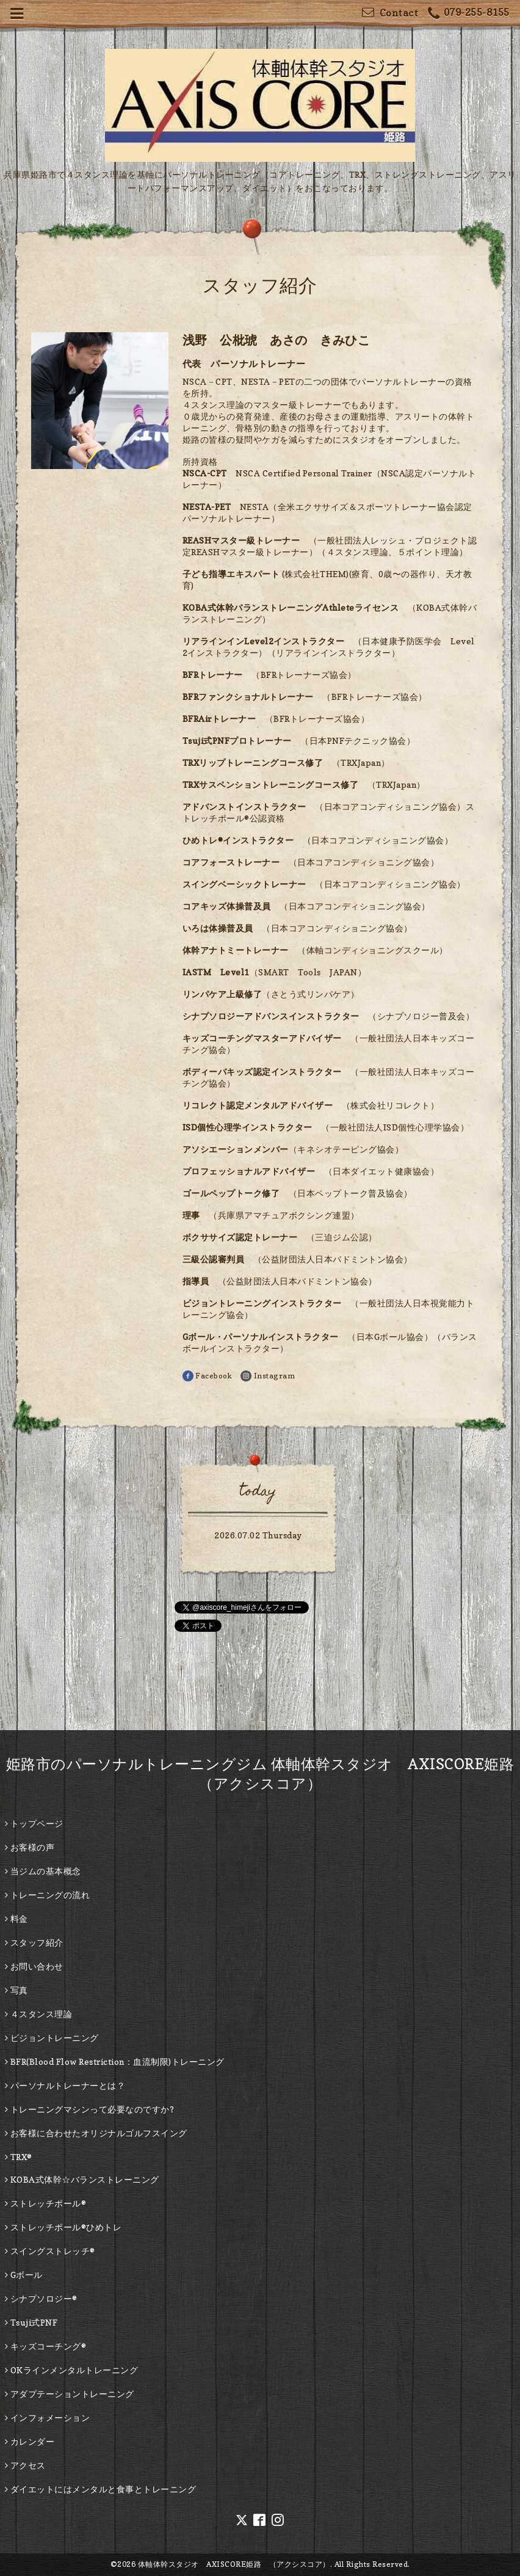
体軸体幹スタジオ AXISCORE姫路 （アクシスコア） (234, 2564)
